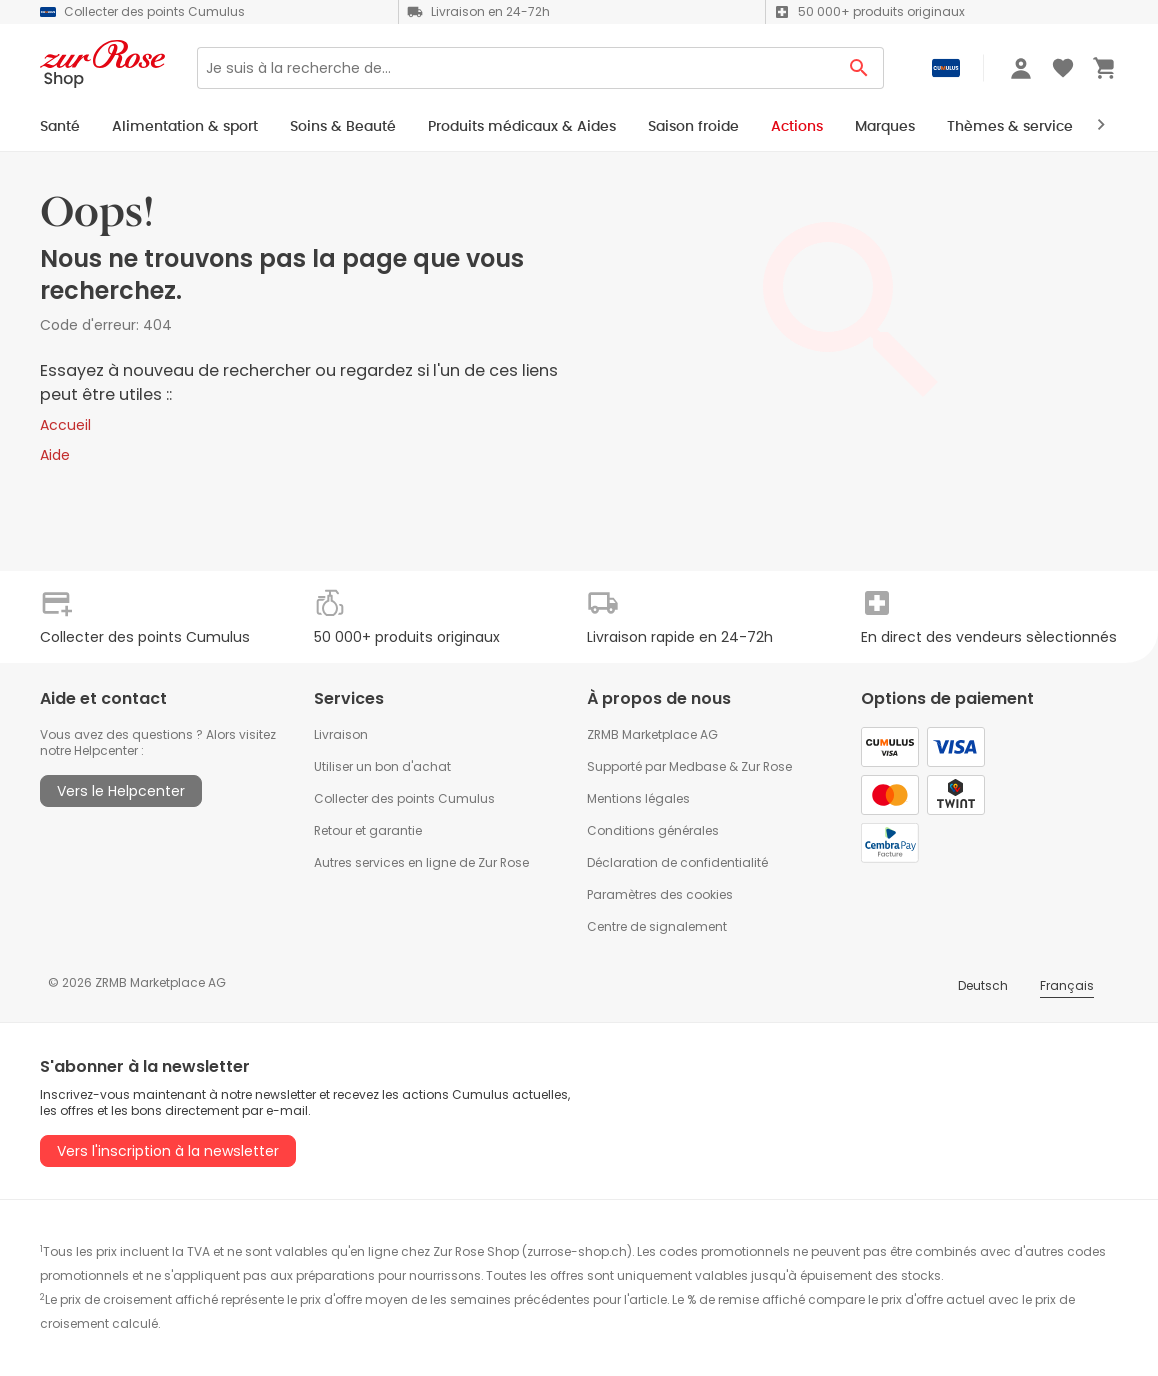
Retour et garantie (368, 830)
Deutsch (983, 985)
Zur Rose (766, 766)
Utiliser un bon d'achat (382, 766)
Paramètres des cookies (660, 894)
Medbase (697, 766)
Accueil (65, 425)
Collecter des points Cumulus (404, 798)
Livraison (341, 734)
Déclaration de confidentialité (677, 862)
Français (1067, 985)
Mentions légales (638, 798)
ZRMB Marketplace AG (652, 734)
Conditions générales (653, 830)
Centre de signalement (657, 926)
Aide (55, 455)
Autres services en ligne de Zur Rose (421, 862)
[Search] (516, 68)
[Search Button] (859, 68)
